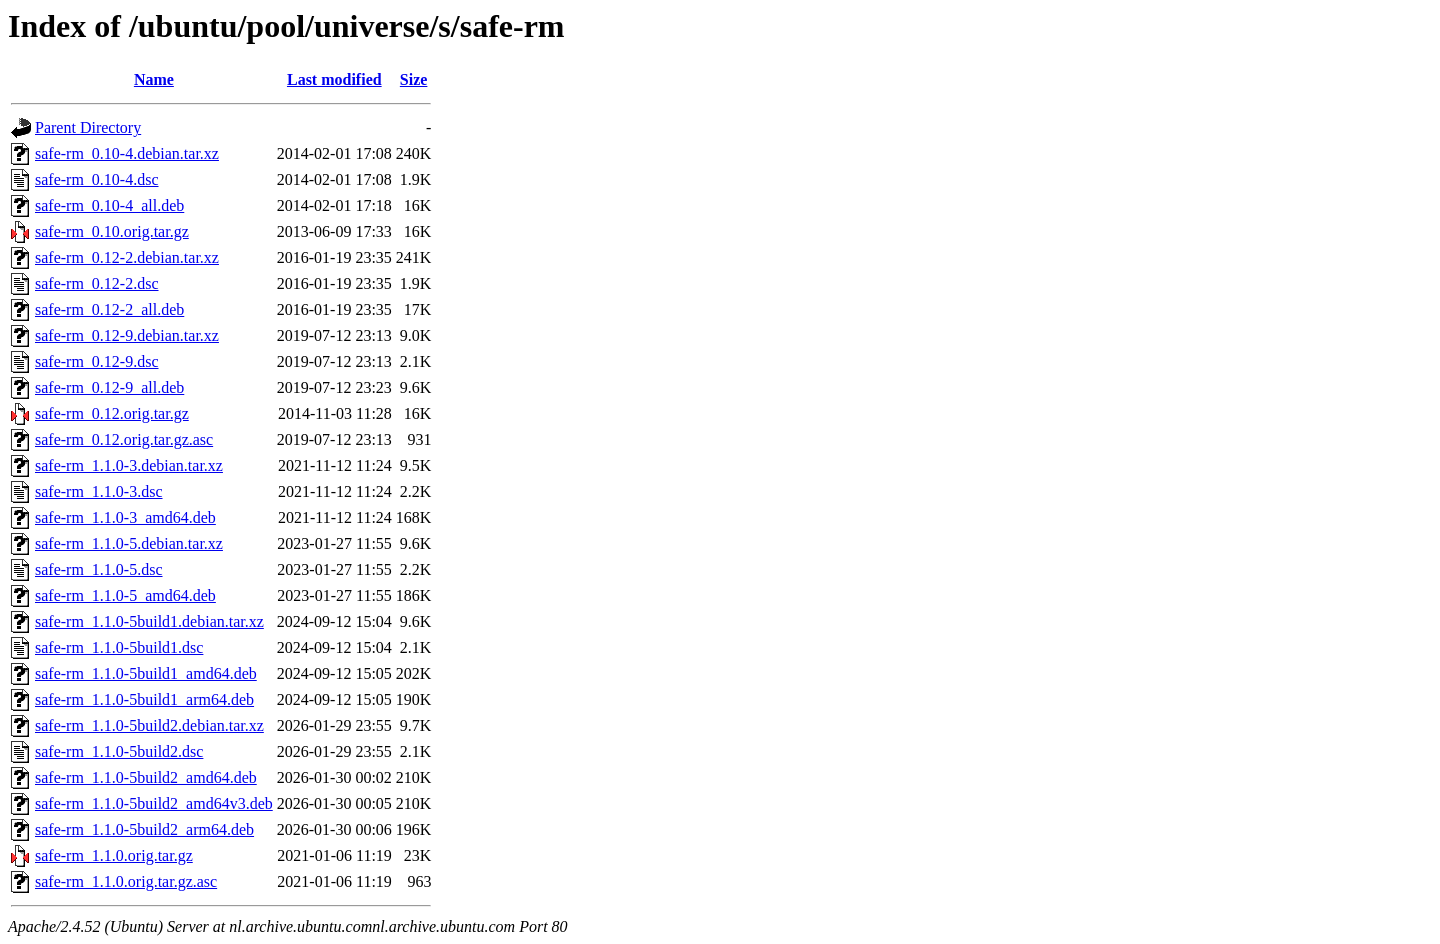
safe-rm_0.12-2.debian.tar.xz (127, 257)
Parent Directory (88, 127)
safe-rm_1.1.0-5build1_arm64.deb (144, 699)
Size (414, 79)
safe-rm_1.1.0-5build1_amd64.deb (146, 673)
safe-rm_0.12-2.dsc (97, 283)
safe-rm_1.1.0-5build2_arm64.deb (144, 829)
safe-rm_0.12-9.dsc (97, 361)
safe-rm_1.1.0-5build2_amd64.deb (146, 777)
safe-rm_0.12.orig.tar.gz (112, 413)
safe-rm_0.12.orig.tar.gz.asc (124, 439)
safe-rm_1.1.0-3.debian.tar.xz (129, 465)
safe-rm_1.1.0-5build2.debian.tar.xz (149, 725)
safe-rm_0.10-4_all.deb (109, 205)
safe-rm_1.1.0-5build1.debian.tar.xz (149, 621)
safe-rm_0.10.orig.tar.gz (112, 231)
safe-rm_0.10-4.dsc (97, 179)
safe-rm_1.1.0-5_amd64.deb (125, 595)
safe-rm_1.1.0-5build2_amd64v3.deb (154, 803)
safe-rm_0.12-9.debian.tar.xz (127, 335)
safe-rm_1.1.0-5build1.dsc (119, 647)
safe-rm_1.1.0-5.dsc (99, 569)
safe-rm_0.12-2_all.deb (109, 309)
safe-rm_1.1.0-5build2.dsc (119, 751)
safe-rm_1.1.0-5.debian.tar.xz (129, 543)
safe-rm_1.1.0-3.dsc (99, 491)
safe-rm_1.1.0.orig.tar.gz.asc (126, 881)
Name (154, 79)
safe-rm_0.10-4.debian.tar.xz (127, 153)
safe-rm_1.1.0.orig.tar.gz (114, 855)
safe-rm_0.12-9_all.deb (109, 387)
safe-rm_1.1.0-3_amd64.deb (125, 517)
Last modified (334, 79)
